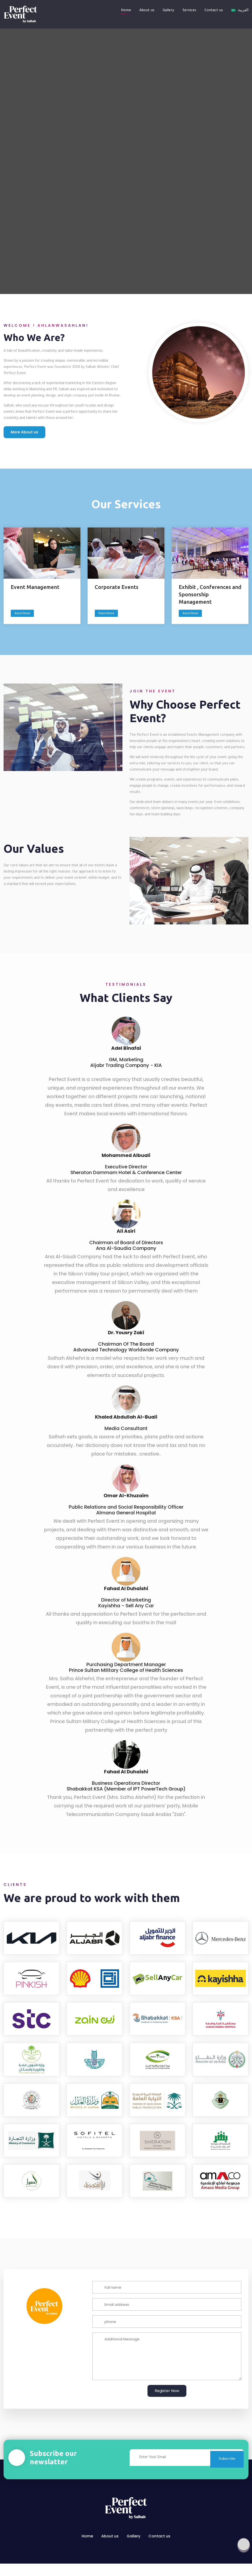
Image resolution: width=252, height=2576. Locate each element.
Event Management (35, 591)
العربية (239, 12)
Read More (22, 618)
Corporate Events (116, 591)
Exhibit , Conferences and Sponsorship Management (210, 598)
